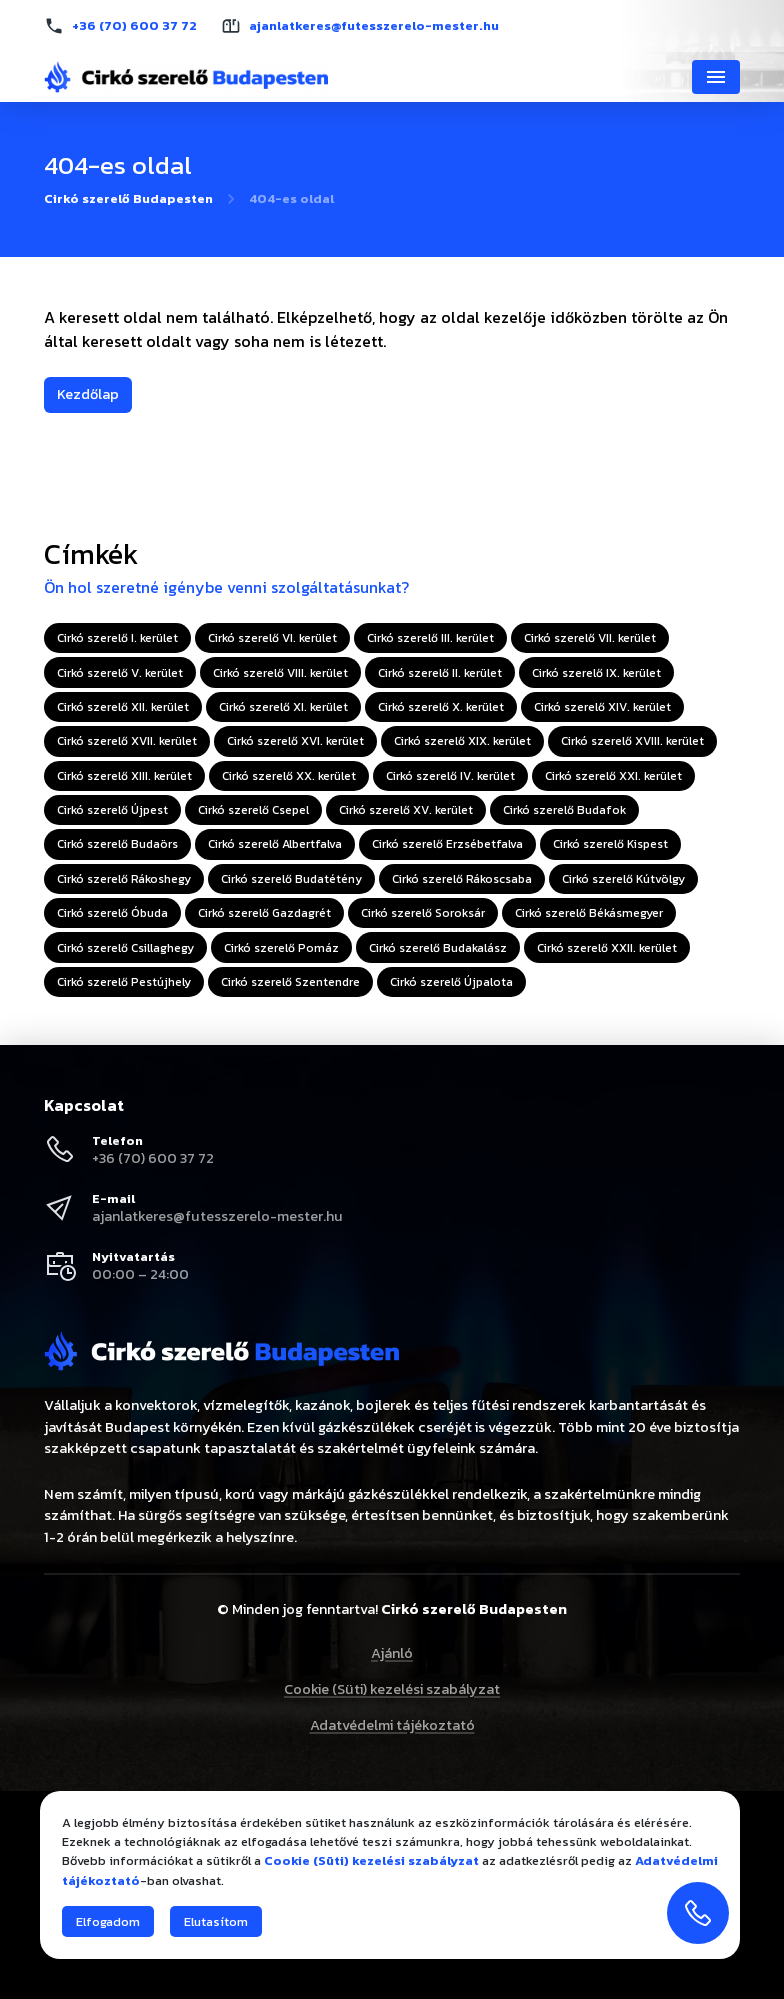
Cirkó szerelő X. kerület (441, 707)
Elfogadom (108, 1921)
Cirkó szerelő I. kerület (117, 638)
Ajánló (392, 1653)
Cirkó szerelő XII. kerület (123, 707)
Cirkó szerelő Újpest (112, 810)
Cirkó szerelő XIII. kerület (124, 776)
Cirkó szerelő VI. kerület (272, 638)
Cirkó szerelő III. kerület (430, 638)
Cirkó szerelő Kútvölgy (623, 879)
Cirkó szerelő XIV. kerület (602, 707)
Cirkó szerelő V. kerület (120, 673)
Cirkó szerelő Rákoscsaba (462, 879)
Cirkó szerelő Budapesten (128, 199)
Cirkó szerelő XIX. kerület (462, 741)
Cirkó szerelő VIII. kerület (280, 673)
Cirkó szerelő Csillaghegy (125, 948)
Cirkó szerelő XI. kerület (283, 707)
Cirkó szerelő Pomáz (281, 948)
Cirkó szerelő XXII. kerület (607, 948)
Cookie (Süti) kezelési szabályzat (392, 1689)
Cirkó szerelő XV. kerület (406, 810)
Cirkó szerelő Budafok (564, 810)
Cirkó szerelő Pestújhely (124, 982)
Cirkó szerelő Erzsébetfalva (447, 844)
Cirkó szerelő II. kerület (440, 673)
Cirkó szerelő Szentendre (290, 982)
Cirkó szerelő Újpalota (451, 982)
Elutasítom (216, 1921)
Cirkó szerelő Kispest (610, 844)
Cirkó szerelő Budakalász (438, 948)
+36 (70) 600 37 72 (153, 1158)
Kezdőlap (88, 394)
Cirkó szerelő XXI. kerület (613, 776)
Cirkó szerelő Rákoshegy (124, 879)
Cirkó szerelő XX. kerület (289, 776)
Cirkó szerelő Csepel (253, 810)
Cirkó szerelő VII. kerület (590, 638)
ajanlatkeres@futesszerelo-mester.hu (217, 1216)
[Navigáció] (716, 77)
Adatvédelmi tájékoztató (392, 1725)
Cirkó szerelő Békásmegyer (589, 913)
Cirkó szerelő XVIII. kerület (632, 741)
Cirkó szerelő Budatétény (291, 879)
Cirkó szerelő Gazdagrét (264, 913)
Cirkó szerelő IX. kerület (596, 673)
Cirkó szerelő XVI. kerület (295, 741)
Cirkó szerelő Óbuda (112, 913)
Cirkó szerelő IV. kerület (450, 776)
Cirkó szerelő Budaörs (117, 844)
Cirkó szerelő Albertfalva (275, 844)
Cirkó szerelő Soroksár (423, 913)
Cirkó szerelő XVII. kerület (127, 741)
